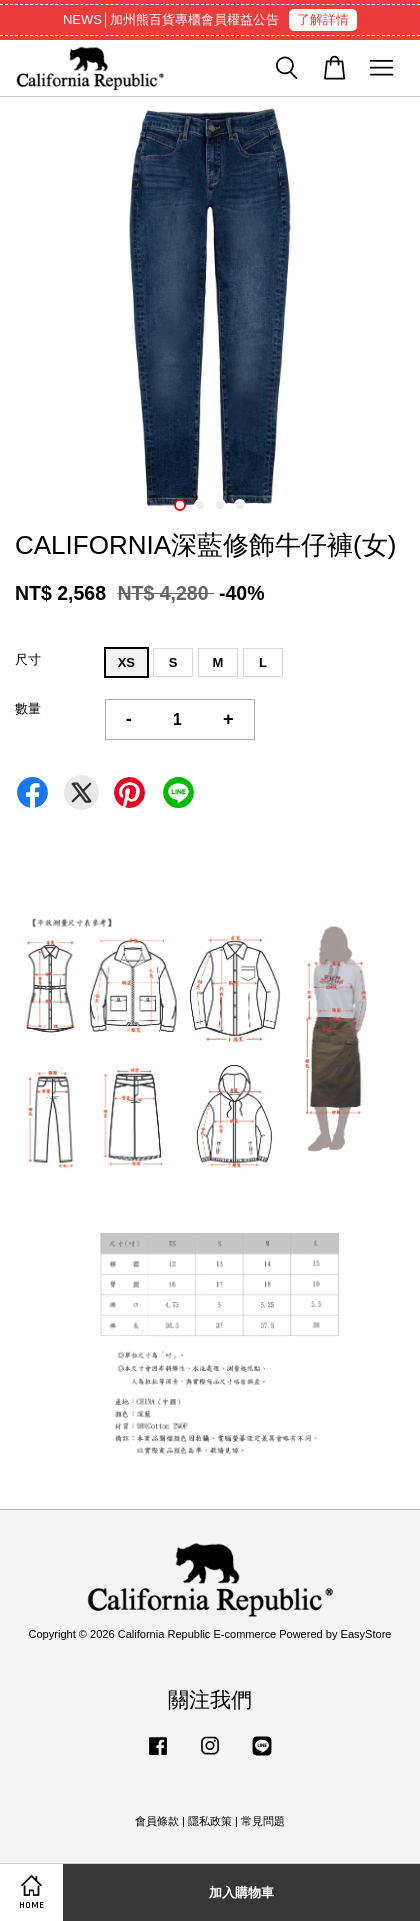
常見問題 (263, 1821)
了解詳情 (323, 19)
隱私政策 (210, 1821)
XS (126, 662)
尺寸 (28, 659)
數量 (28, 708)
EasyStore (366, 1634)
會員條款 (157, 1821)
